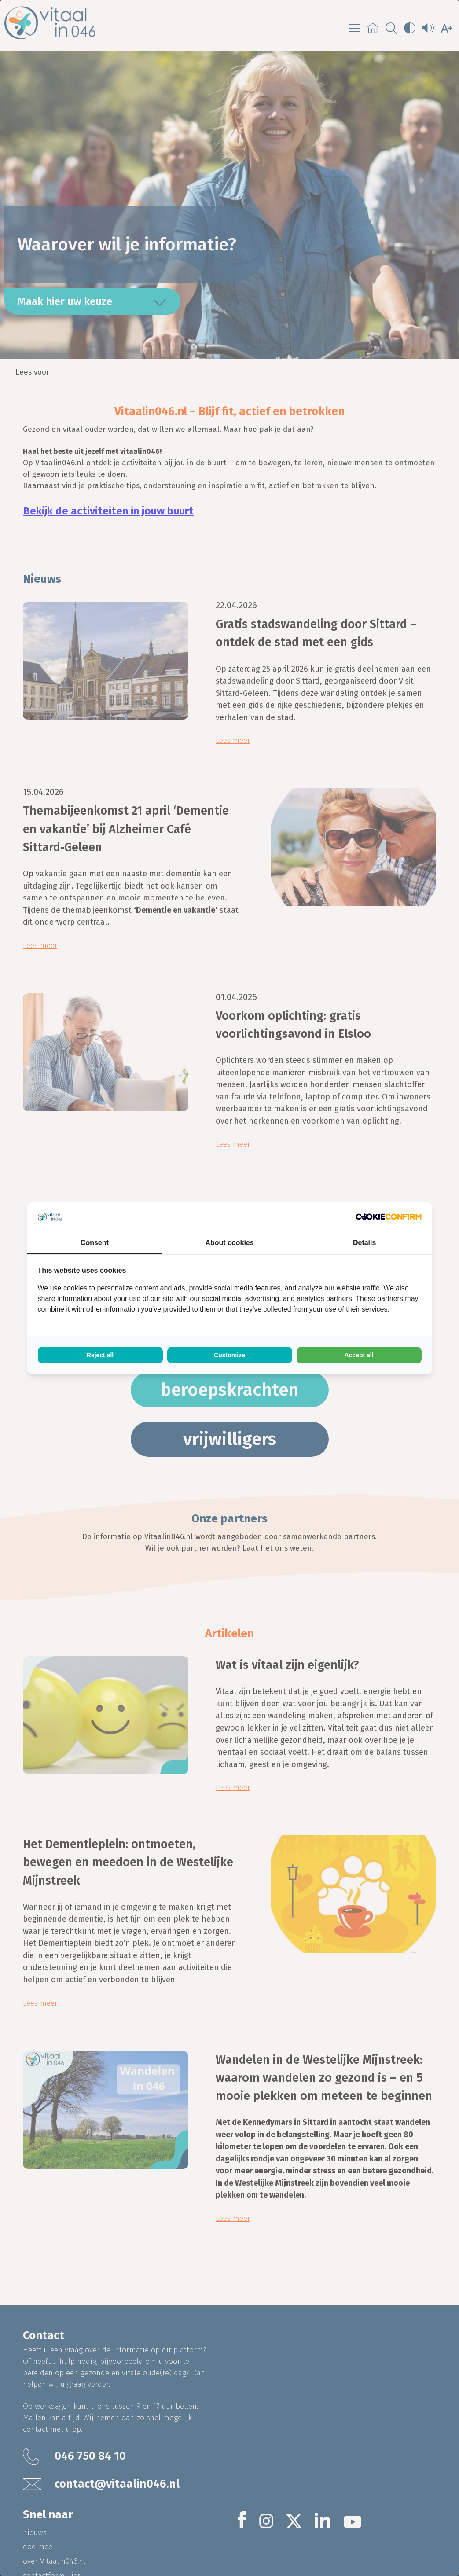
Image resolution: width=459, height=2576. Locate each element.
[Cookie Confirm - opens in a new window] (389, 1216)
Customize (229, 1355)
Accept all (358, 1355)
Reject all (100, 1355)
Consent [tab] (95, 1242)
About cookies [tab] (229, 1242)
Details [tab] (364, 1242)
